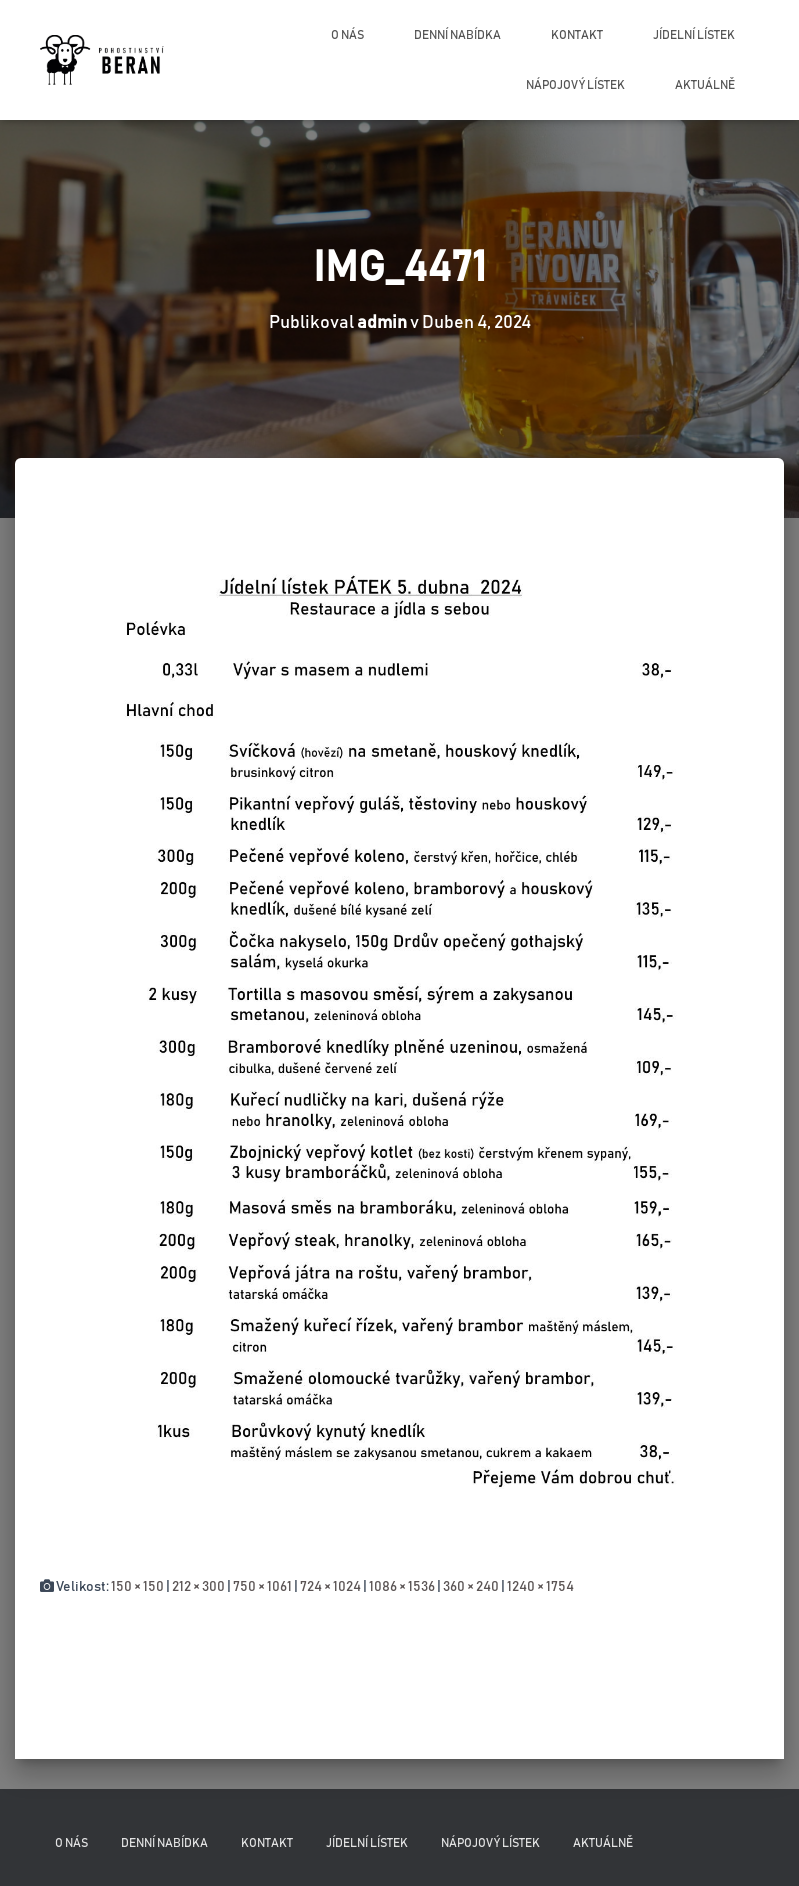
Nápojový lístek (575, 85)
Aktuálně (705, 85)
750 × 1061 (262, 1587)
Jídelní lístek (694, 35)
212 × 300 (198, 1587)
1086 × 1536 (402, 1587)
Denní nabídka (457, 35)
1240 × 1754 (540, 1587)
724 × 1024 (330, 1587)
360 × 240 (471, 1587)
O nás (347, 35)
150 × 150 (137, 1587)
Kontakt (577, 35)
